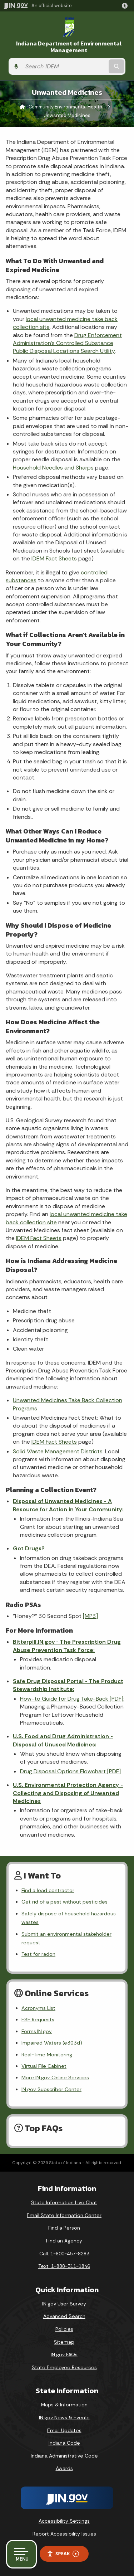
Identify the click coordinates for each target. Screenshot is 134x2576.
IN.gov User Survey (64, 2303)
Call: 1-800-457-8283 (64, 2253)
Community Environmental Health (65, 107)
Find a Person (64, 2228)
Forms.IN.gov (36, 2031)
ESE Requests (37, 2019)
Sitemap (64, 2342)
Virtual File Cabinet (43, 2066)
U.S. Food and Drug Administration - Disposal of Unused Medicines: (63, 1740)
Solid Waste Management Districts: (58, 1451)
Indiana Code (64, 2443)
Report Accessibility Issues (64, 2534)
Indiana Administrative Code (64, 2456)
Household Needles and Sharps (53, 467)
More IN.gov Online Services (55, 2077)
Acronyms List (38, 2008)
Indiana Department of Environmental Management (69, 47)
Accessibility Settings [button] (64, 2521)
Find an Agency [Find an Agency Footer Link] (64, 2240)
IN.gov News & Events (64, 2417)
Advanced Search (64, 2316)
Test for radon (38, 1954)
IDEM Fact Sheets (54, 558)
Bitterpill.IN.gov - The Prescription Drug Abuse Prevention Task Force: (67, 1645)
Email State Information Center (64, 2215)
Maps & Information (64, 2404)
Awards (64, 2468)
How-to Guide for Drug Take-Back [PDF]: (72, 1698)
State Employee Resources (64, 2367)
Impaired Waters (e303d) (51, 2043)
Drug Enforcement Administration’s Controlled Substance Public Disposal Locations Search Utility (67, 343)
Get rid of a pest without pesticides (64, 1902)
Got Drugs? (29, 1548)
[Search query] (64, 66)
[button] (126, 6)
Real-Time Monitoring (46, 2054)
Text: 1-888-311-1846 (64, 2266)
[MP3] (90, 1616)
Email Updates (64, 2430)
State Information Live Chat (64, 2202)
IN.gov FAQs (64, 2354)
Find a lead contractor (47, 1890)
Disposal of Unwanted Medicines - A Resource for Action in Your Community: (68, 1505)
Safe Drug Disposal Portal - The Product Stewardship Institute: (68, 1685)
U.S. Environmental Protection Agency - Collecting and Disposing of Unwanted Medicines (68, 1793)
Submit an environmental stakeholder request (66, 1938)
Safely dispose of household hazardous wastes (68, 1917)
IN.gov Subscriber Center (51, 2089)
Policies (64, 2329)
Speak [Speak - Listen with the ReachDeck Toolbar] (63, 2553)
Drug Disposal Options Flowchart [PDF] (70, 1771)
